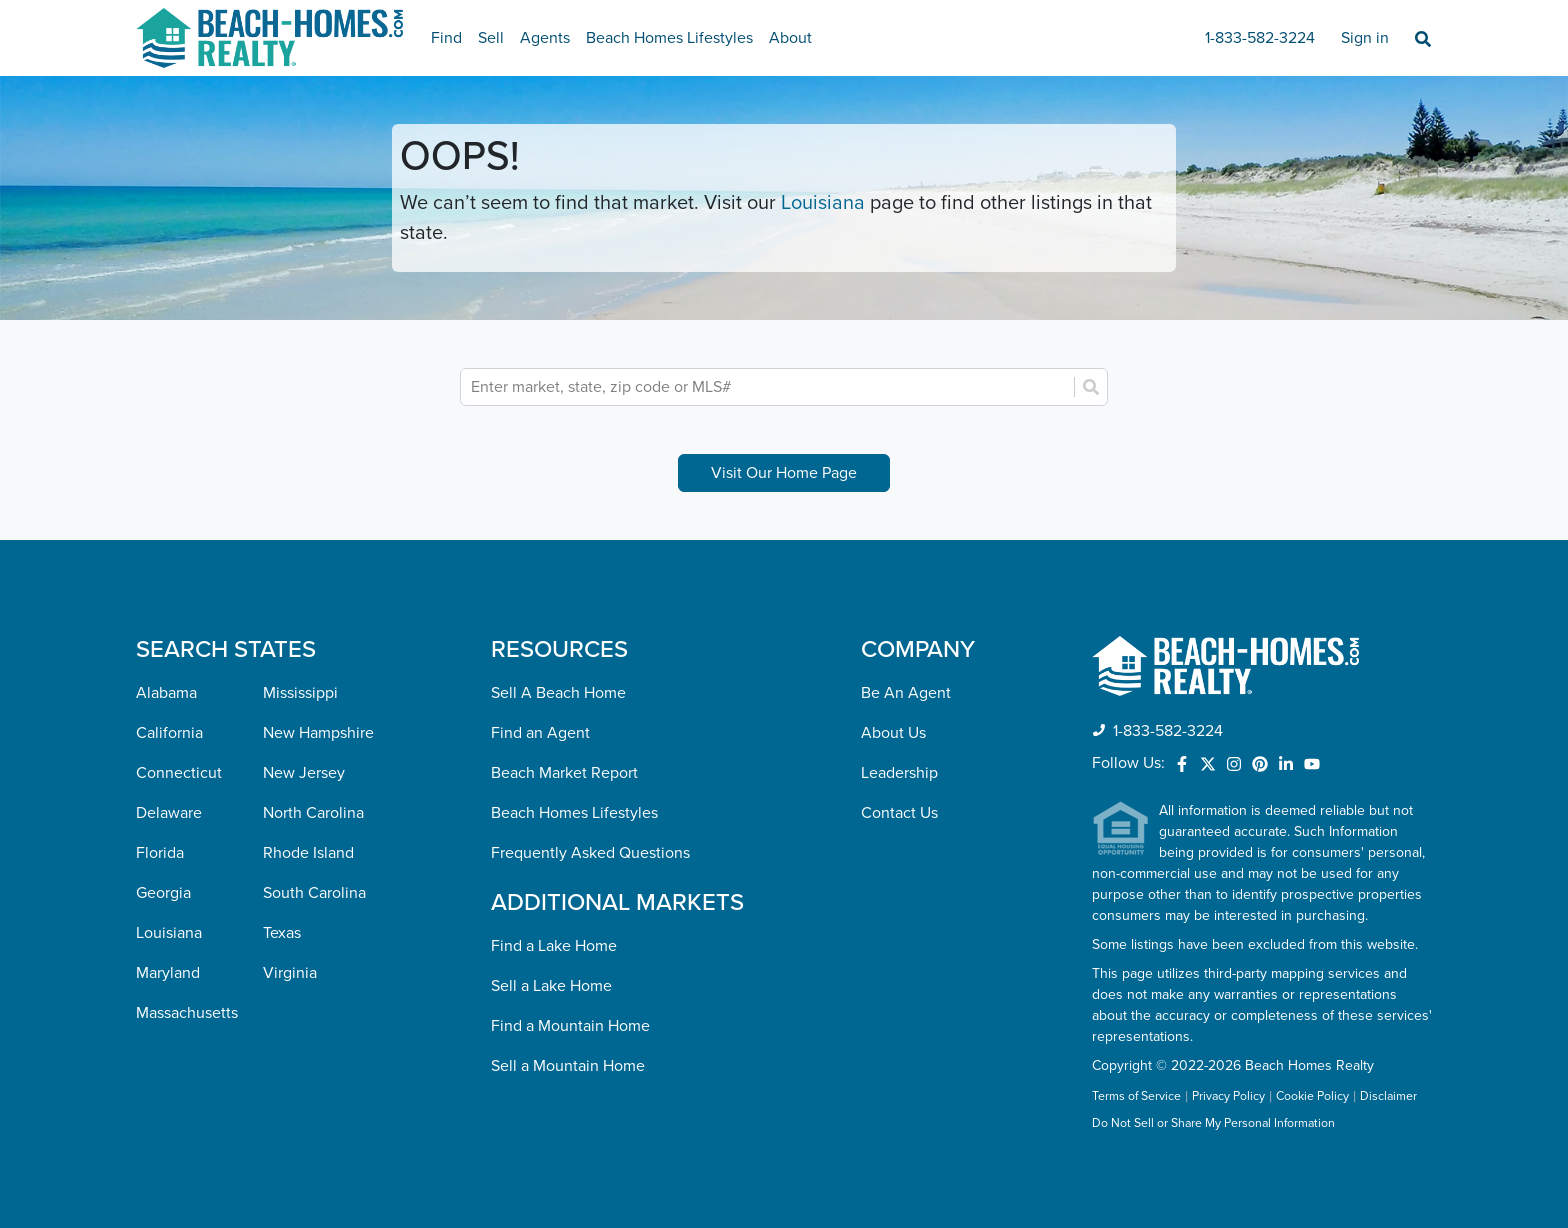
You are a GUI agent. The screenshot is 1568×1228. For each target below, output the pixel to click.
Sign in (1365, 38)
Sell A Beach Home (558, 693)
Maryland (168, 973)
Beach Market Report (564, 773)
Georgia (163, 893)
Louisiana (823, 203)
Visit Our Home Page (784, 473)
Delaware (169, 813)
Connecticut (179, 773)
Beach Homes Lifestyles (669, 38)
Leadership (899, 773)
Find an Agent (540, 733)
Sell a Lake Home (551, 986)
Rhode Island (308, 853)
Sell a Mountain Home (568, 1066)
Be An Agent (906, 693)
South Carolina (314, 893)
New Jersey (304, 773)
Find (446, 38)
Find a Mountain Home (570, 1026)
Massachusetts (187, 1013)
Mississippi (300, 693)
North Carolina (313, 813)
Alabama (166, 693)
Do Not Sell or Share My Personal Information (1213, 1124)
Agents (545, 38)
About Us (893, 733)
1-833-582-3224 (1260, 38)
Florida (160, 853)
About (790, 38)
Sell (491, 38)
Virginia (290, 973)
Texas (282, 933)
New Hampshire (318, 733)
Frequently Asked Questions (590, 853)
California (169, 733)
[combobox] (769, 387)
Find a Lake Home (554, 946)
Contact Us (899, 813)
